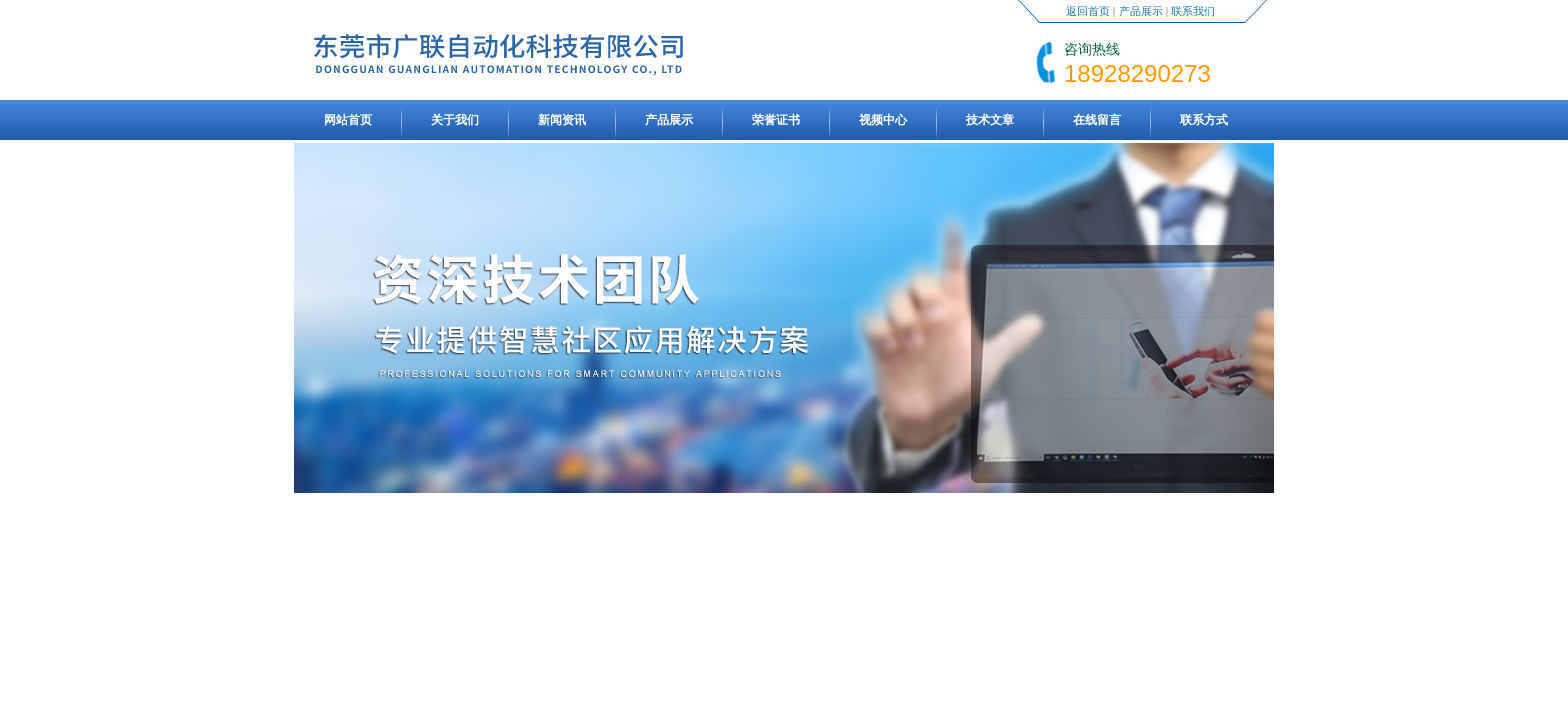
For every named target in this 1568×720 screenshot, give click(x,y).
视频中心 (883, 120)
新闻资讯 (562, 120)
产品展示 (1141, 11)
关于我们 (455, 120)
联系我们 (1193, 11)
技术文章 (990, 120)
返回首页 (1088, 11)
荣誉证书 (776, 120)
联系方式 (1204, 120)
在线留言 (1097, 120)
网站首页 (348, 120)
